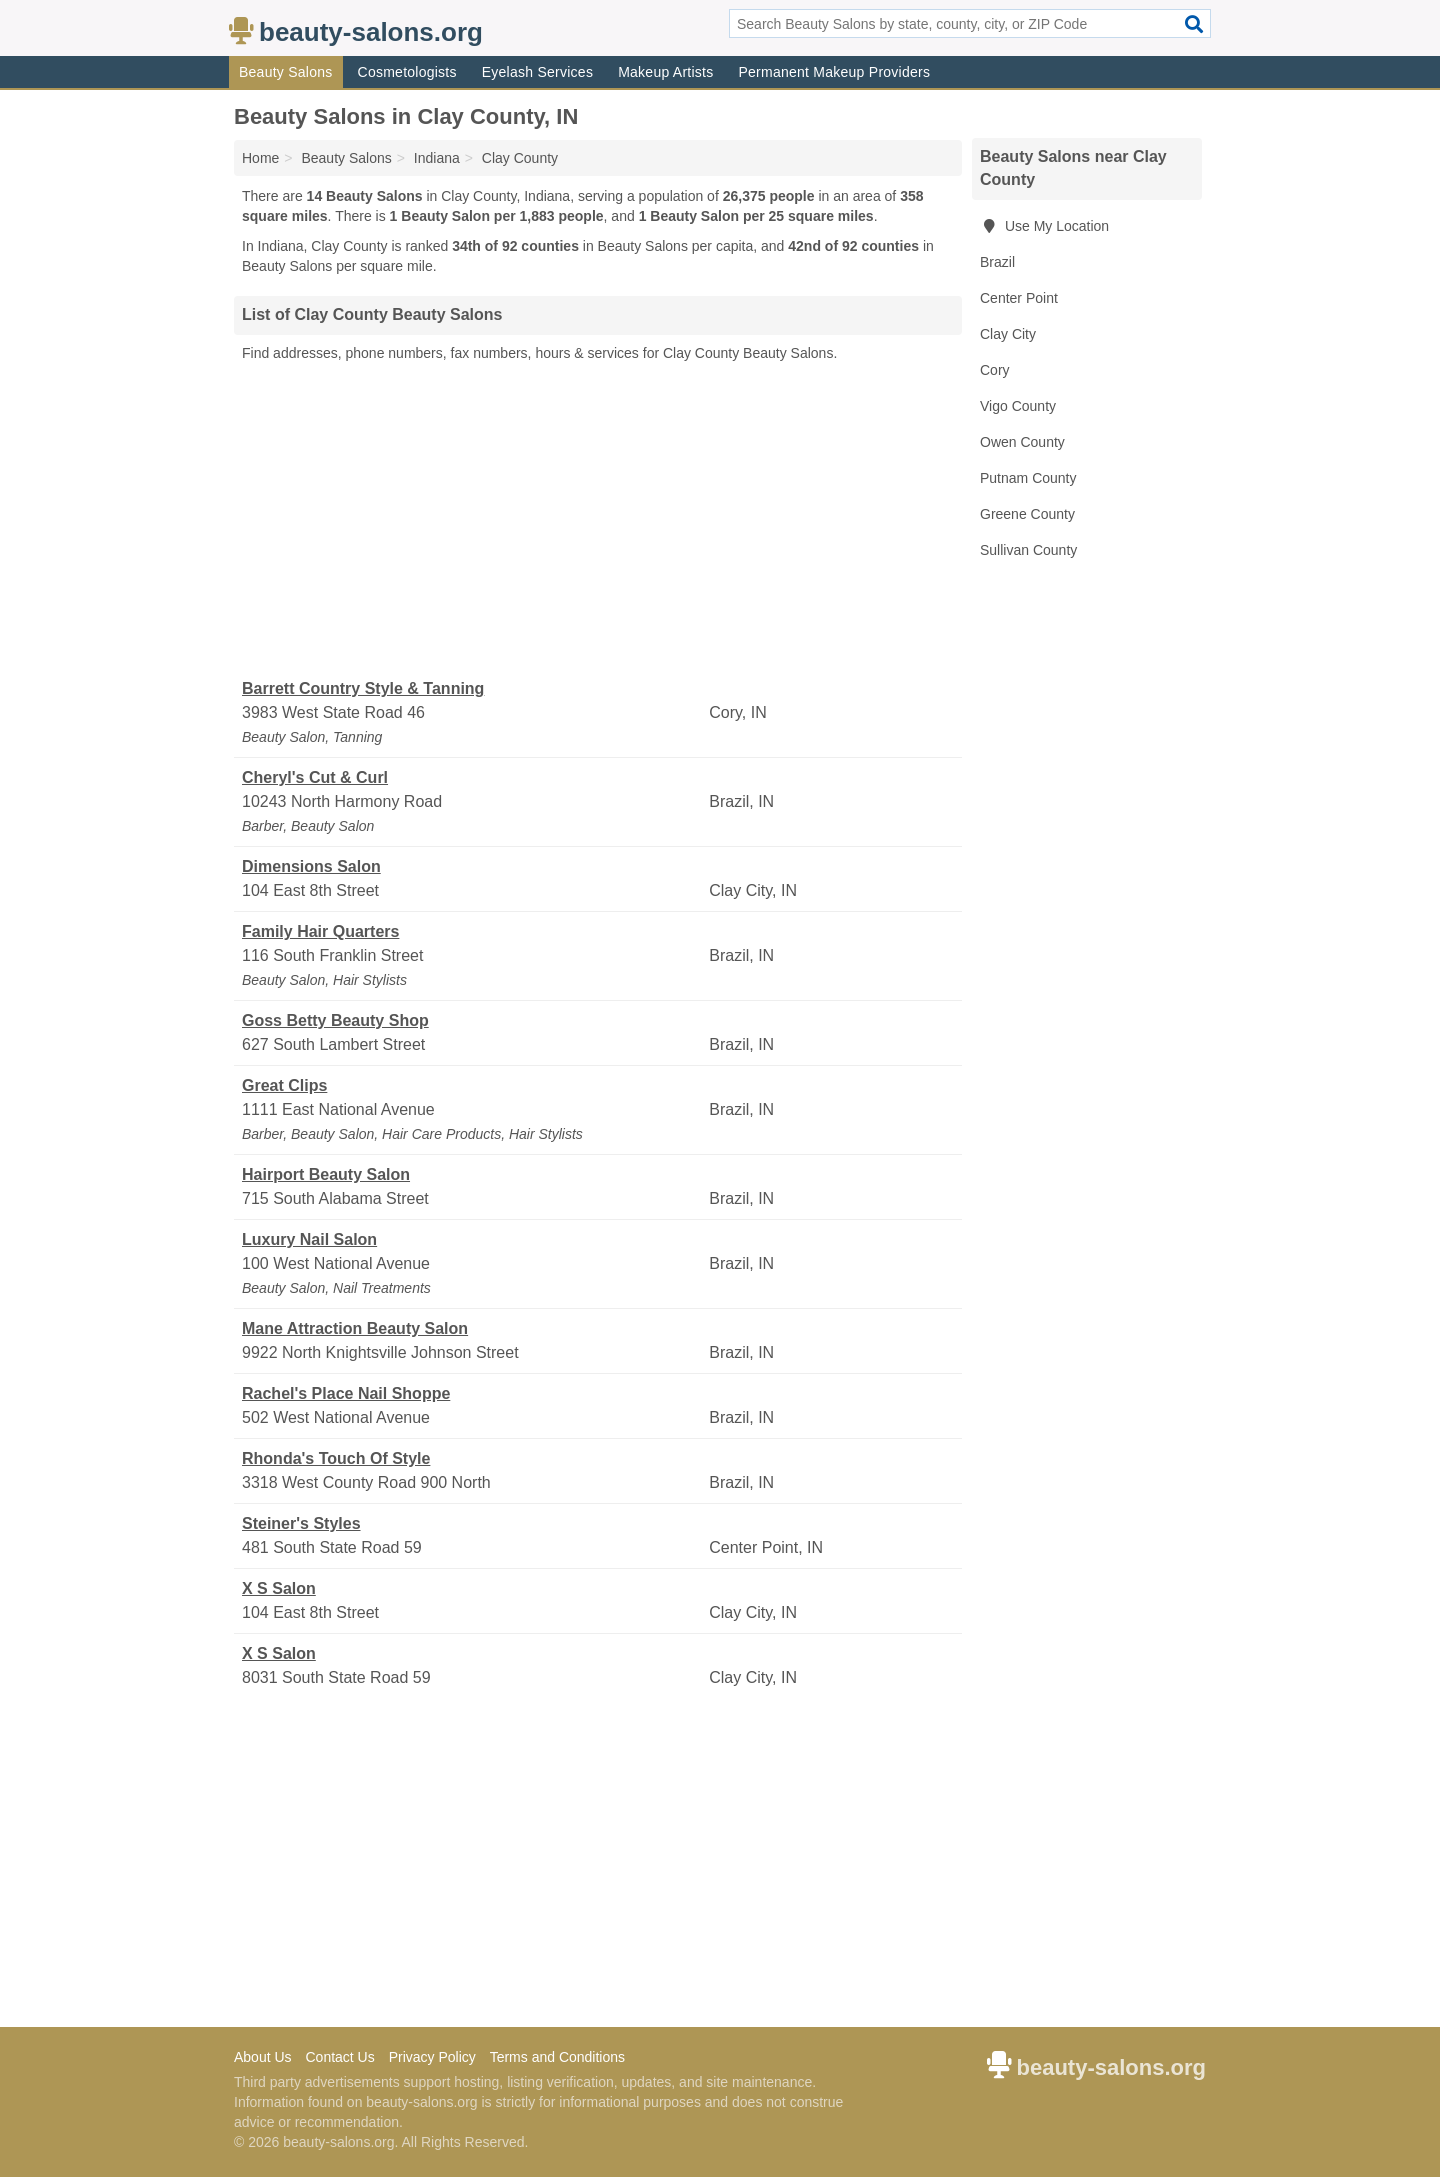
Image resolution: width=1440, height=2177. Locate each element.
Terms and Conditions (557, 2057)
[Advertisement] (598, 521)
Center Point (1019, 298)
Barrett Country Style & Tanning (363, 688)
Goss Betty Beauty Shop (335, 1020)
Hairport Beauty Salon (326, 1174)
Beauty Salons (286, 72)
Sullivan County (1028, 550)
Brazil (997, 262)
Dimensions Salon (311, 866)
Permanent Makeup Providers (834, 72)
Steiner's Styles (301, 1523)
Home (260, 158)
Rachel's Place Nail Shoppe (346, 1393)
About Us (263, 2057)
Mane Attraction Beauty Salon (355, 1328)
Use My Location (1044, 226)
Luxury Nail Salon (309, 1239)
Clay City (1008, 334)
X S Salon (279, 1588)
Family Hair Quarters (320, 931)
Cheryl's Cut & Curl (315, 777)
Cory (995, 370)
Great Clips (284, 1085)
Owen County (1022, 442)
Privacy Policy (432, 2057)
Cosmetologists (407, 72)
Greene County (1027, 514)
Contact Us (339, 2057)
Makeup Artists (665, 72)
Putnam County (1028, 478)
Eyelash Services (537, 72)
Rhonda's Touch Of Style (336, 1458)
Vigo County (1018, 406)
